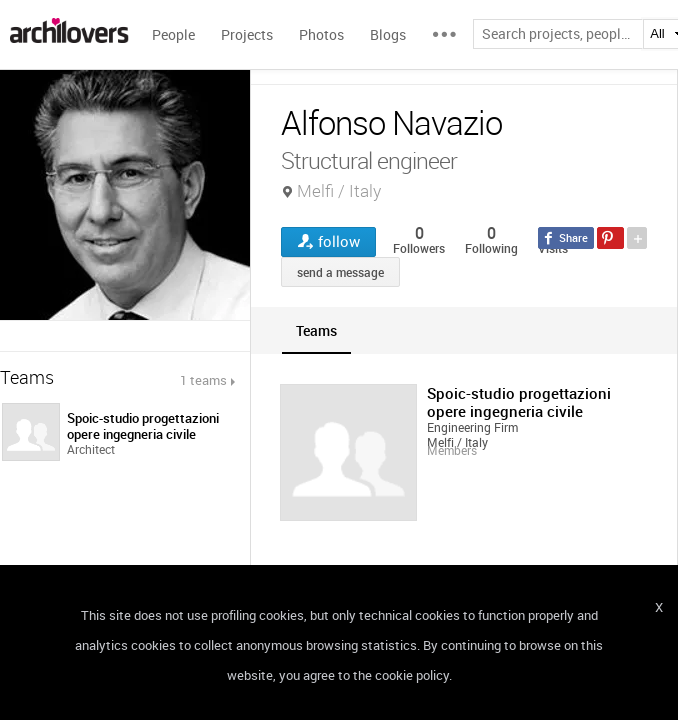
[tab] (316, 330)
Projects (247, 34)
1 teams (203, 380)
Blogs (388, 34)
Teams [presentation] (316, 330)
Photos (321, 34)
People (173, 34)
